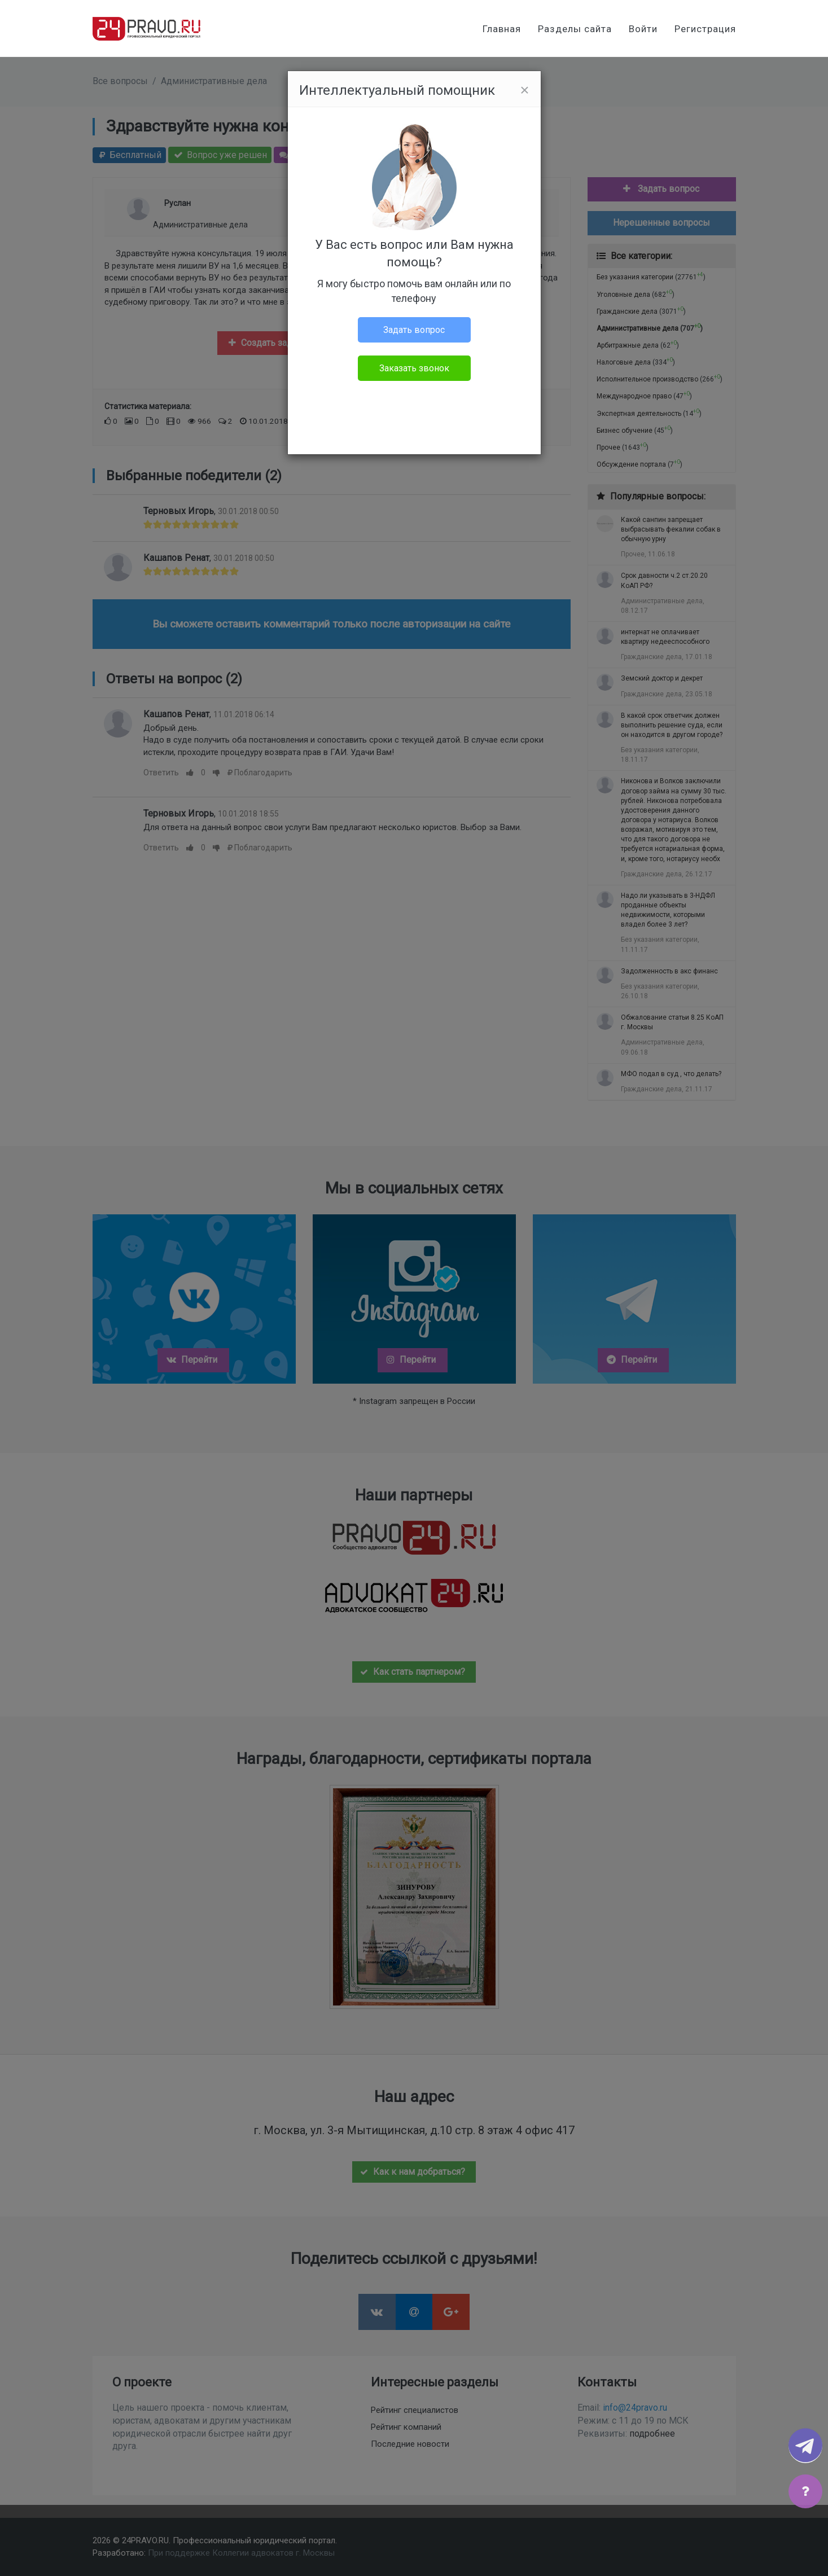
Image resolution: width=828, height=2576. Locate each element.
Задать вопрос (414, 329)
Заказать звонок (414, 368)
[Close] (524, 90)
